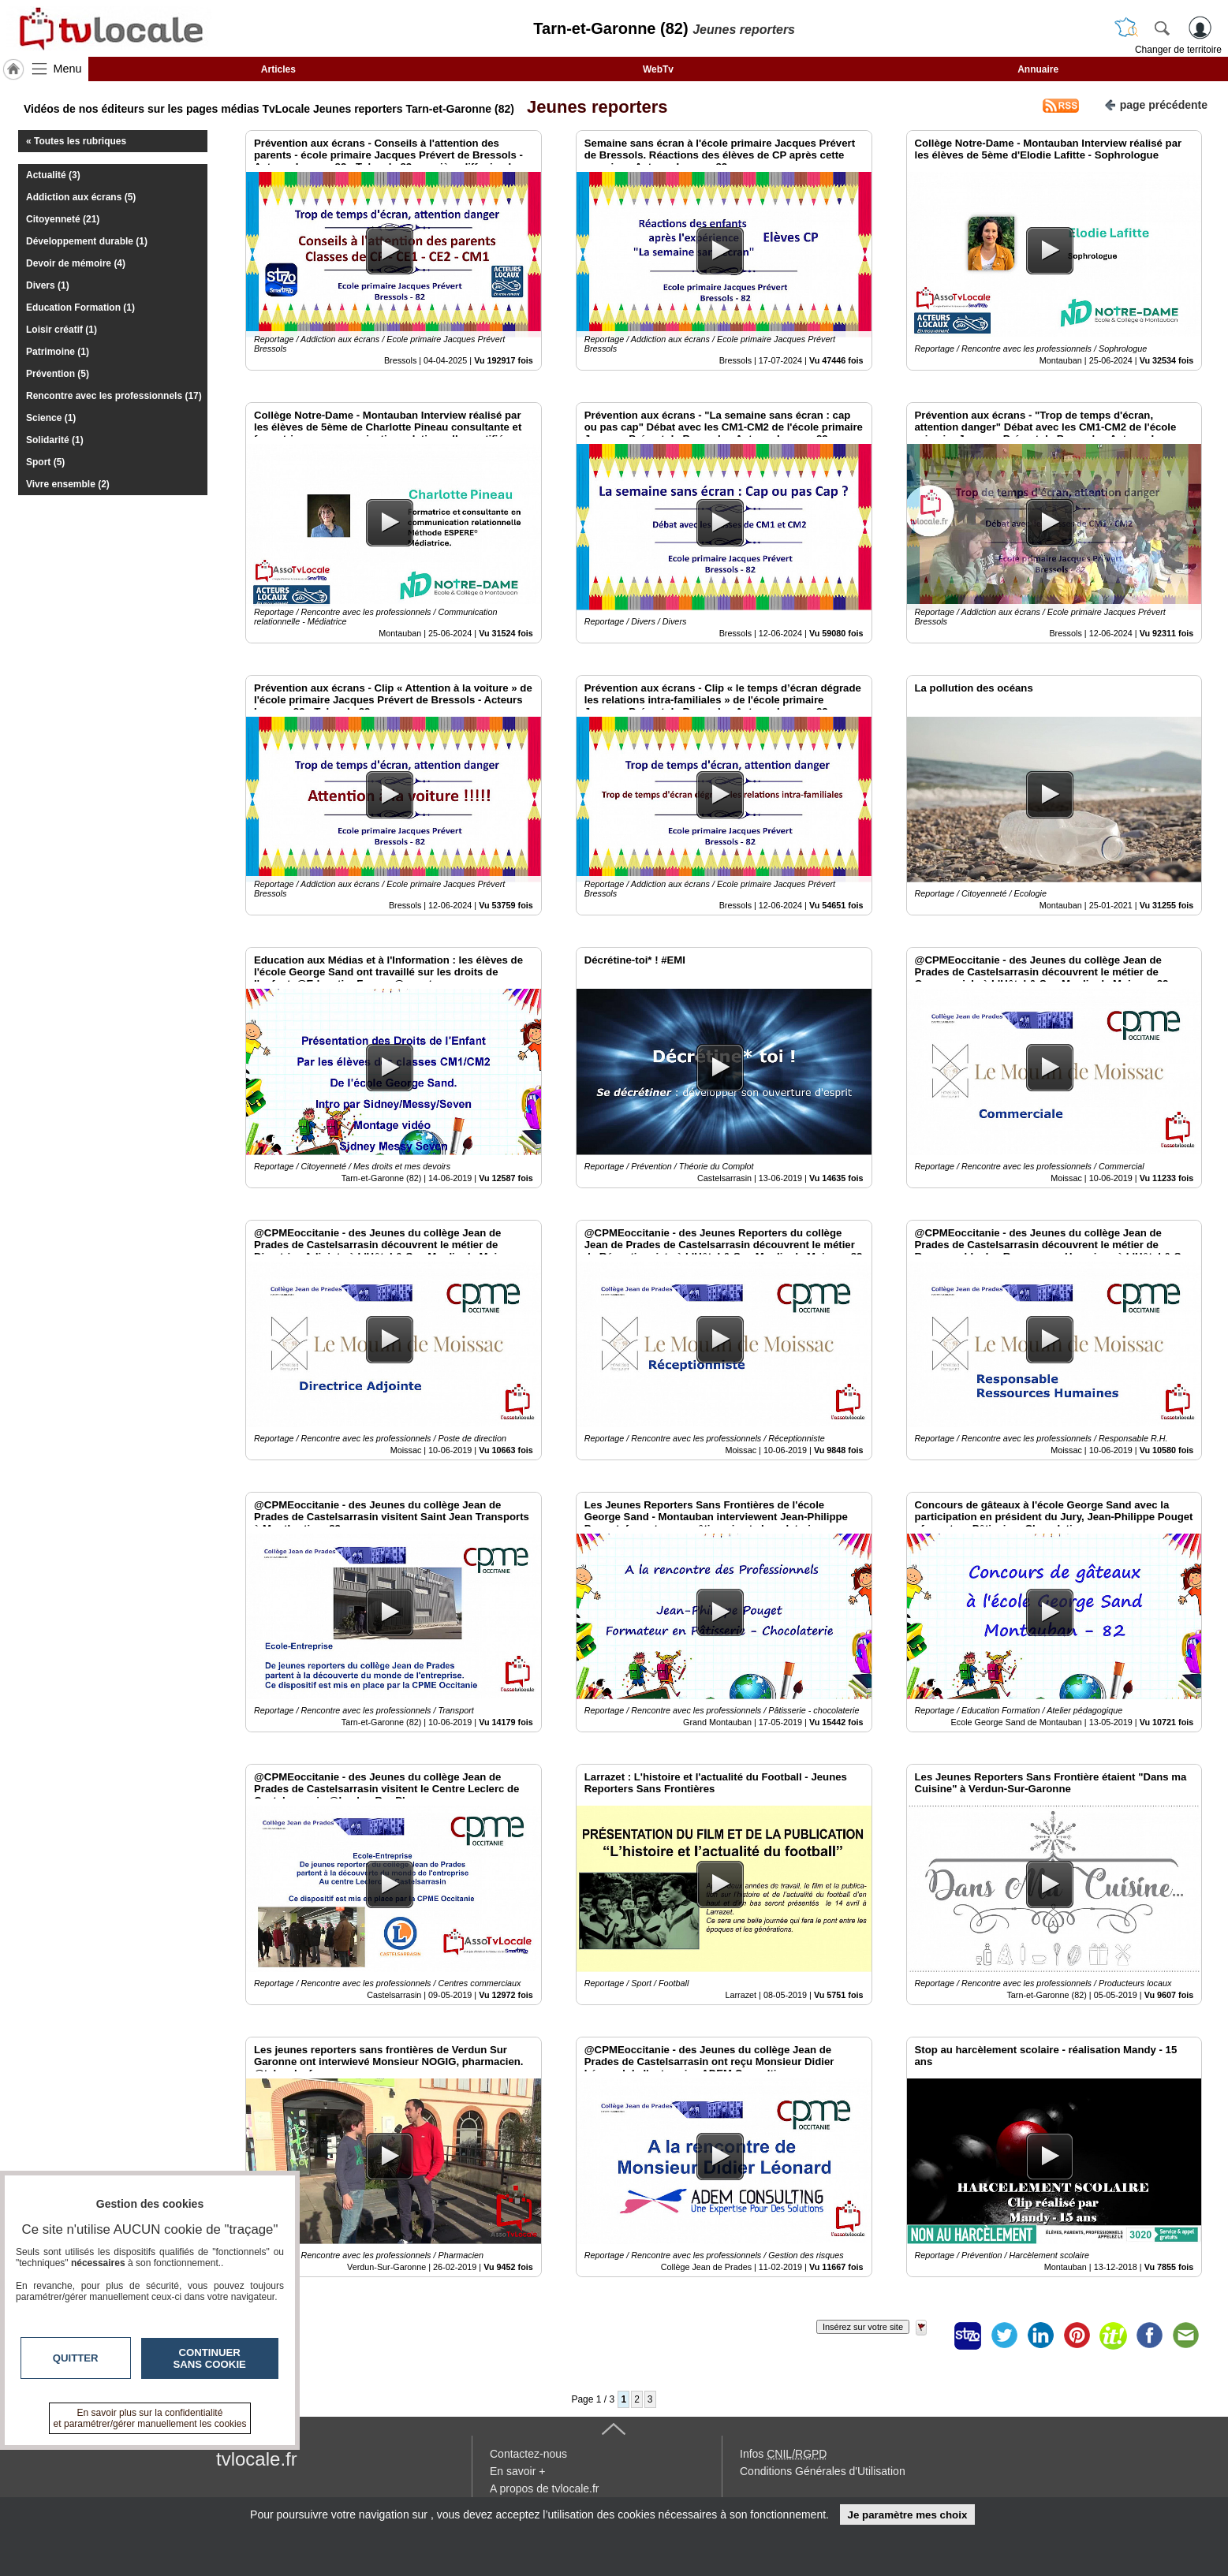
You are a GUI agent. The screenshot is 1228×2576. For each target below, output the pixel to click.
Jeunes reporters (592, 107)
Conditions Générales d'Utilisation (822, 2471)
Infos (783, 2453)
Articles (278, 69)
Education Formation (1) (80, 307)
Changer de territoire (1178, 49)
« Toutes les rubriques (76, 141)
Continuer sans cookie (210, 2358)
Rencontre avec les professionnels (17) (114, 395)
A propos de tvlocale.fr (544, 2488)
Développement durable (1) (86, 241)
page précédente (1155, 103)
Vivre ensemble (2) (68, 484)
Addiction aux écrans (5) (81, 197)
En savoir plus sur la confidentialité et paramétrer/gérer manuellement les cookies (150, 2418)
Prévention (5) (57, 373)
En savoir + (517, 2471)
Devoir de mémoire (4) (75, 263)
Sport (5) (45, 462)
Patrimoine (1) (57, 351)
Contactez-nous (528, 2453)
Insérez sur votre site (863, 2327)
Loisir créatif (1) (61, 329)
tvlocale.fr (256, 2459)
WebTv (658, 69)
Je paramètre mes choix (907, 2515)
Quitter (76, 2358)
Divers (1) (47, 285)
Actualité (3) (53, 175)
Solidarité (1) (55, 439)
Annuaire (1037, 69)
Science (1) (51, 417)
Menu (68, 68)
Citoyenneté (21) (62, 219)
